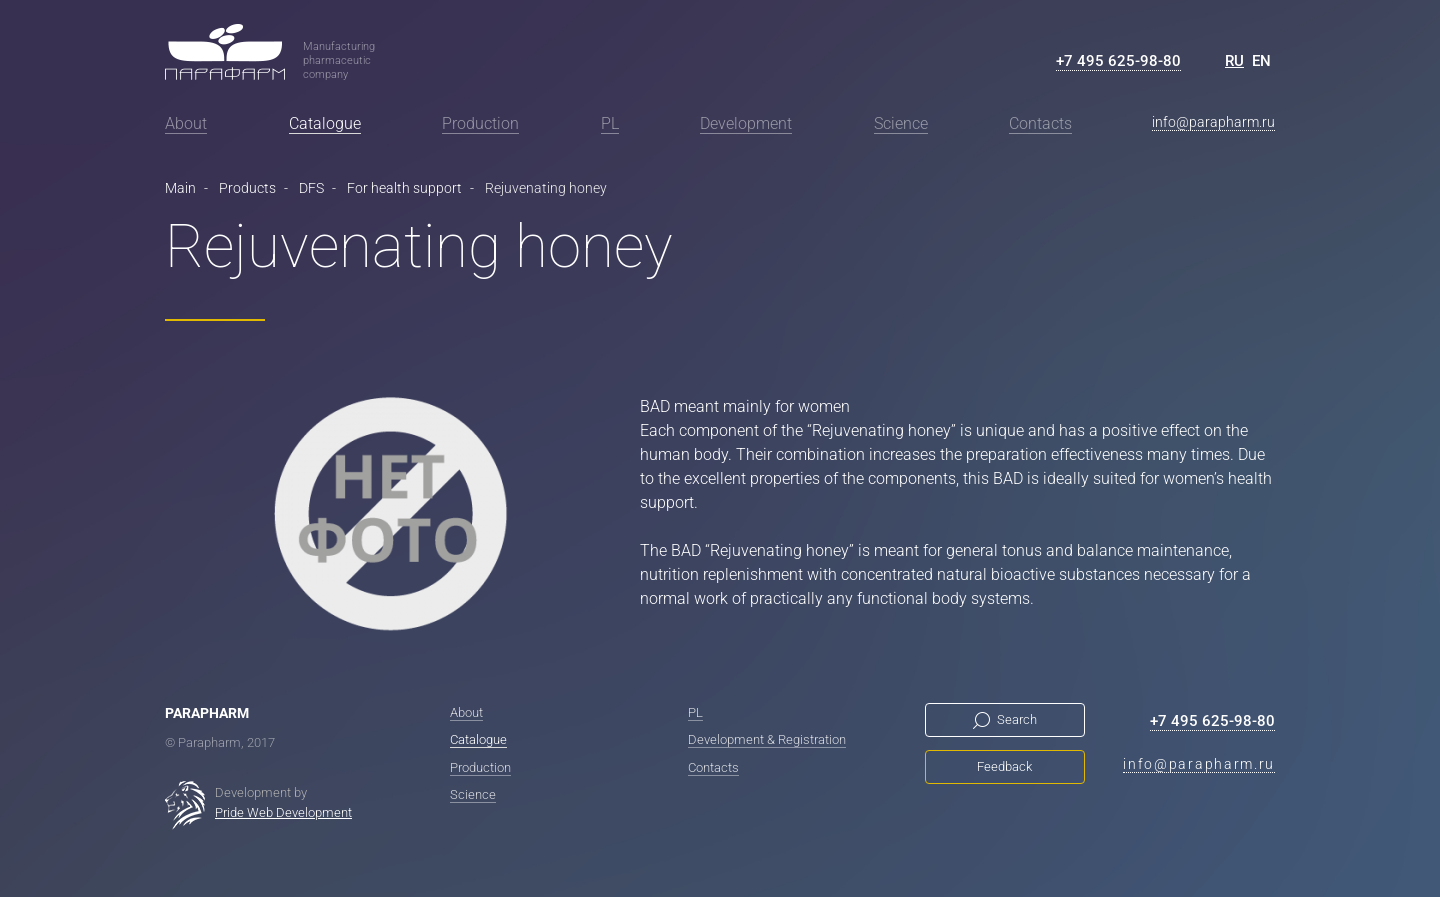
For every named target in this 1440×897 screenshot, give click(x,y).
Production (480, 123)
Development (746, 123)
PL (610, 123)
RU (1234, 61)
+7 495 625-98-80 (1118, 61)
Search (1017, 719)
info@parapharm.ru (1213, 122)
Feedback (1004, 766)
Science (901, 123)
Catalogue (325, 123)
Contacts (1040, 123)
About (186, 123)
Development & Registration (767, 739)
